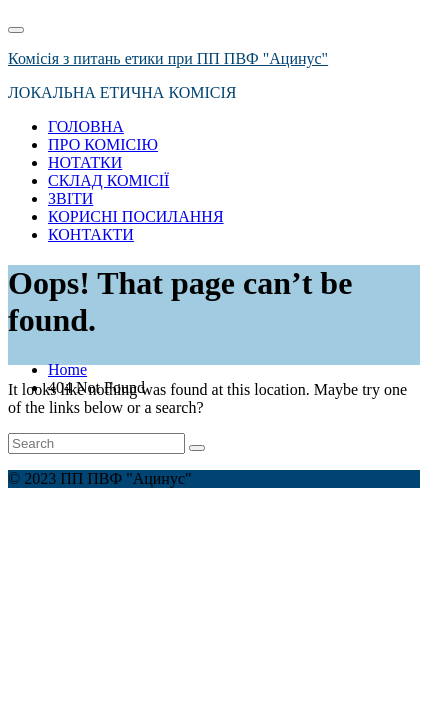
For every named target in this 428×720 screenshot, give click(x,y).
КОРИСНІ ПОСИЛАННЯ (136, 216)
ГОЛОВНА (86, 126)
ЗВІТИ (70, 198)
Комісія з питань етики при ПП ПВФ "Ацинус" (168, 58)
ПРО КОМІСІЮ (103, 144)
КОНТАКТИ (91, 234)
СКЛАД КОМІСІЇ (108, 180)
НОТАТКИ (85, 162)
